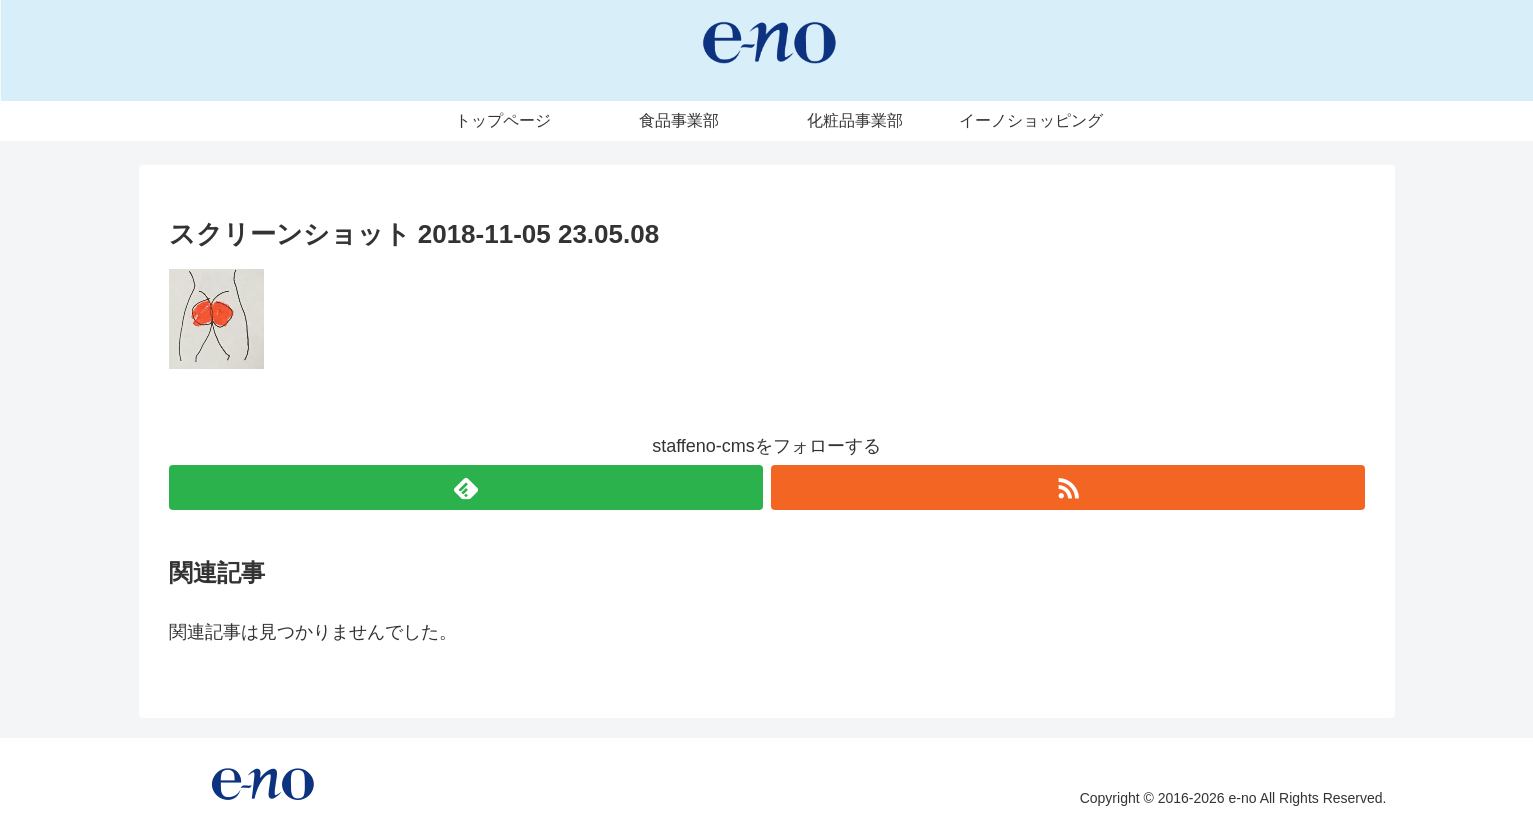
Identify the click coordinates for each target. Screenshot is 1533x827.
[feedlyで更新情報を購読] (466, 487)
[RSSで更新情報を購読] (1068, 487)
